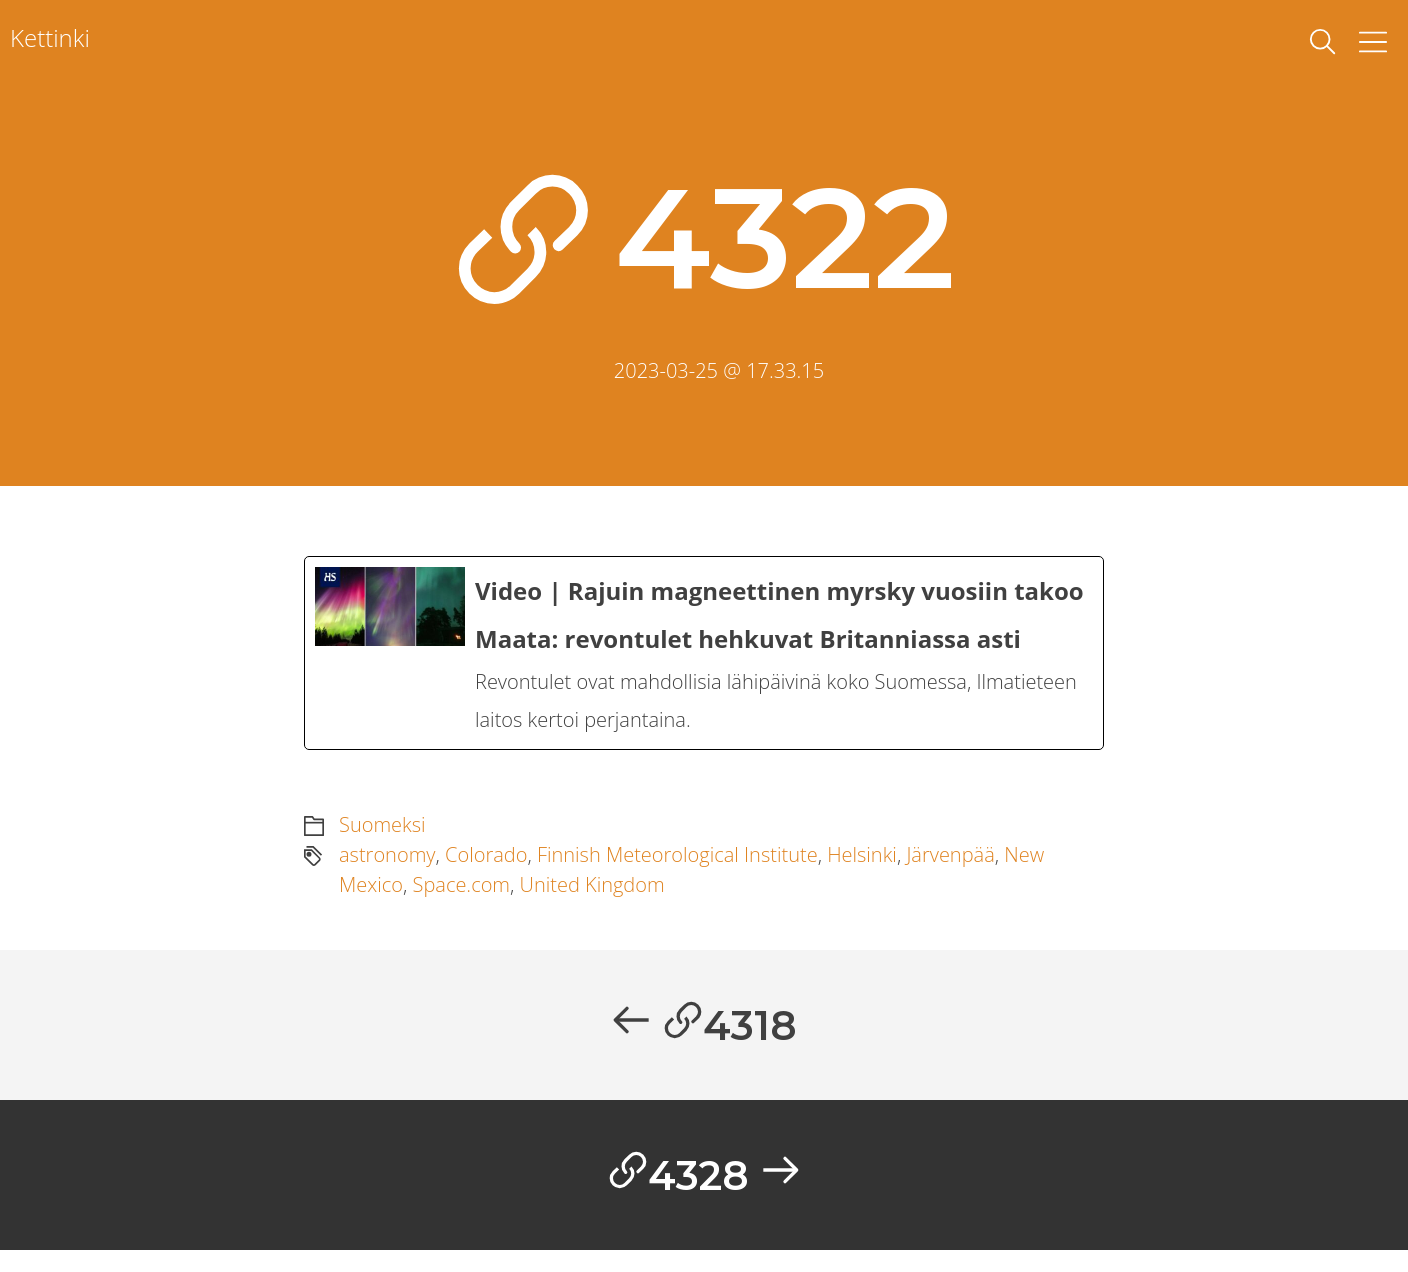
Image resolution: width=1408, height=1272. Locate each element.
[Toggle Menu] (1373, 42)
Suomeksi (382, 839)
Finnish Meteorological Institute (677, 869)
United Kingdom (592, 899)
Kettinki (50, 37)
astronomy (387, 869)
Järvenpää (950, 869)
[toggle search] (1323, 42)
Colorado (486, 869)
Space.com (461, 899)
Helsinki (862, 869)
